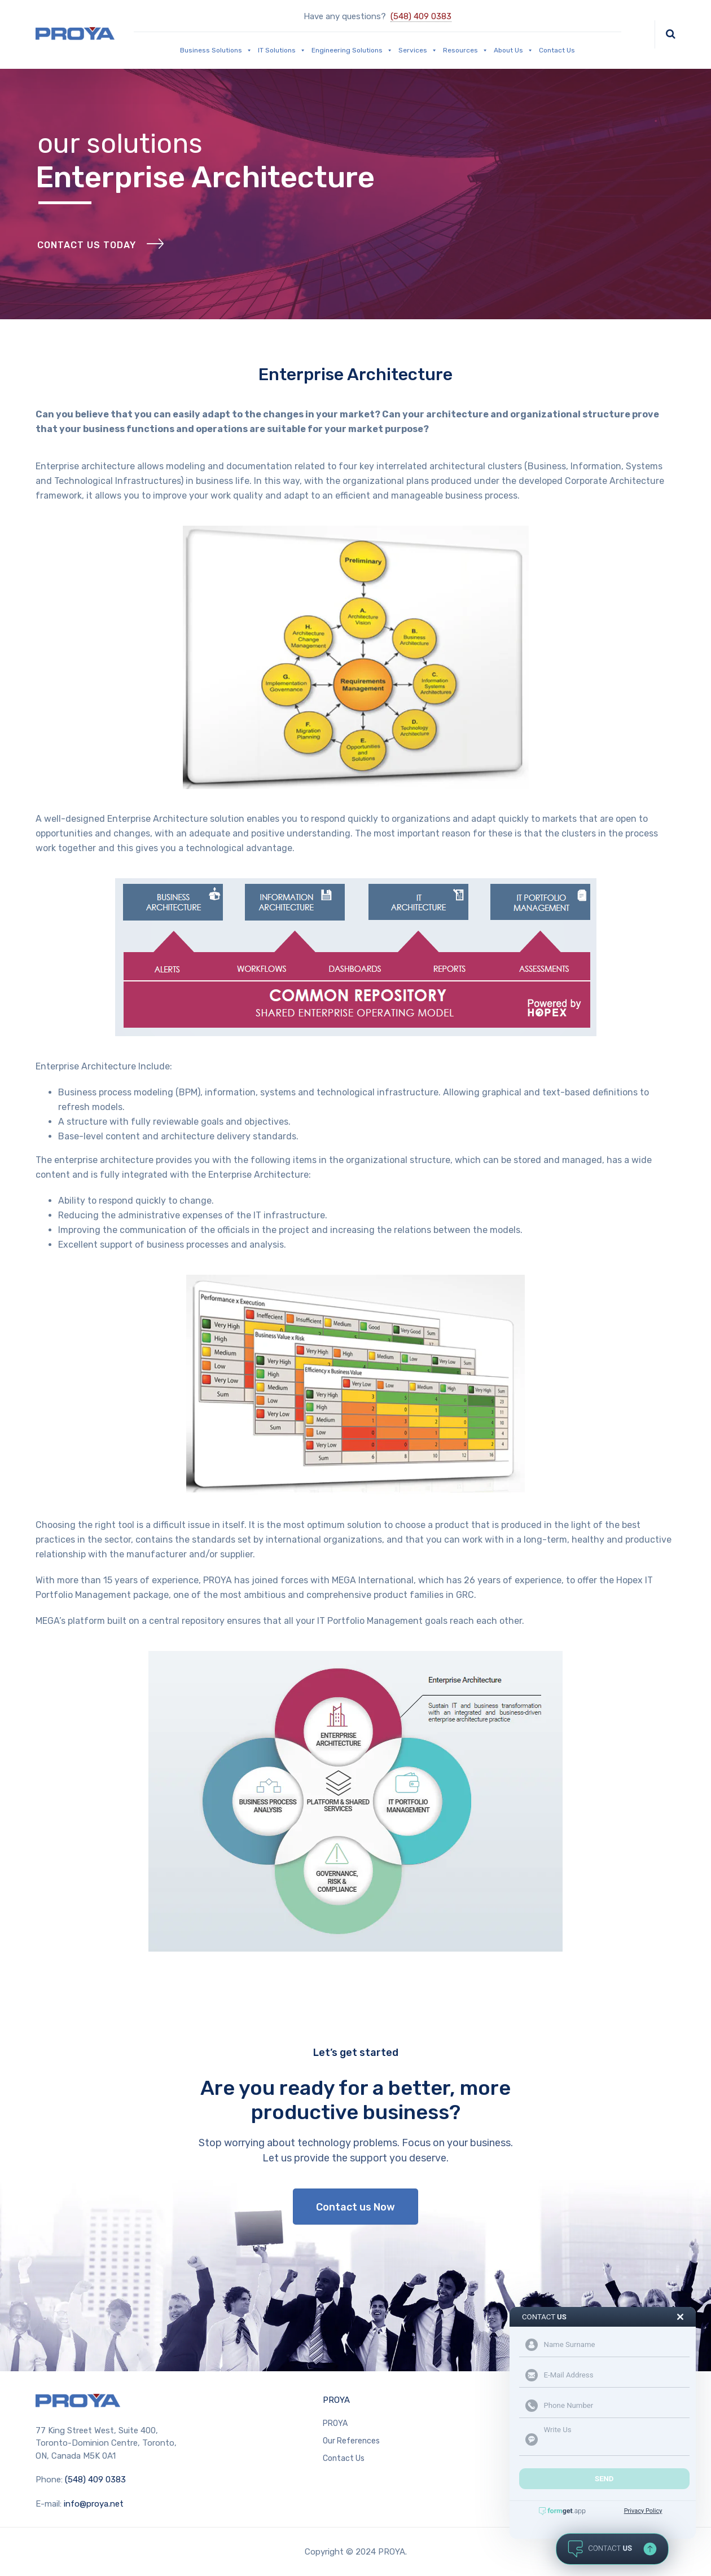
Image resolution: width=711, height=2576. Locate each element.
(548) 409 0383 (420, 16)
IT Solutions (282, 50)
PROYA (336, 2400)
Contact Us (557, 50)
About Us (513, 50)
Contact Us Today (86, 245)
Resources (465, 50)
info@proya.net (94, 2504)
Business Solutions (216, 50)
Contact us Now (355, 2207)
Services (417, 50)
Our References (351, 2441)
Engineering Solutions (352, 50)
